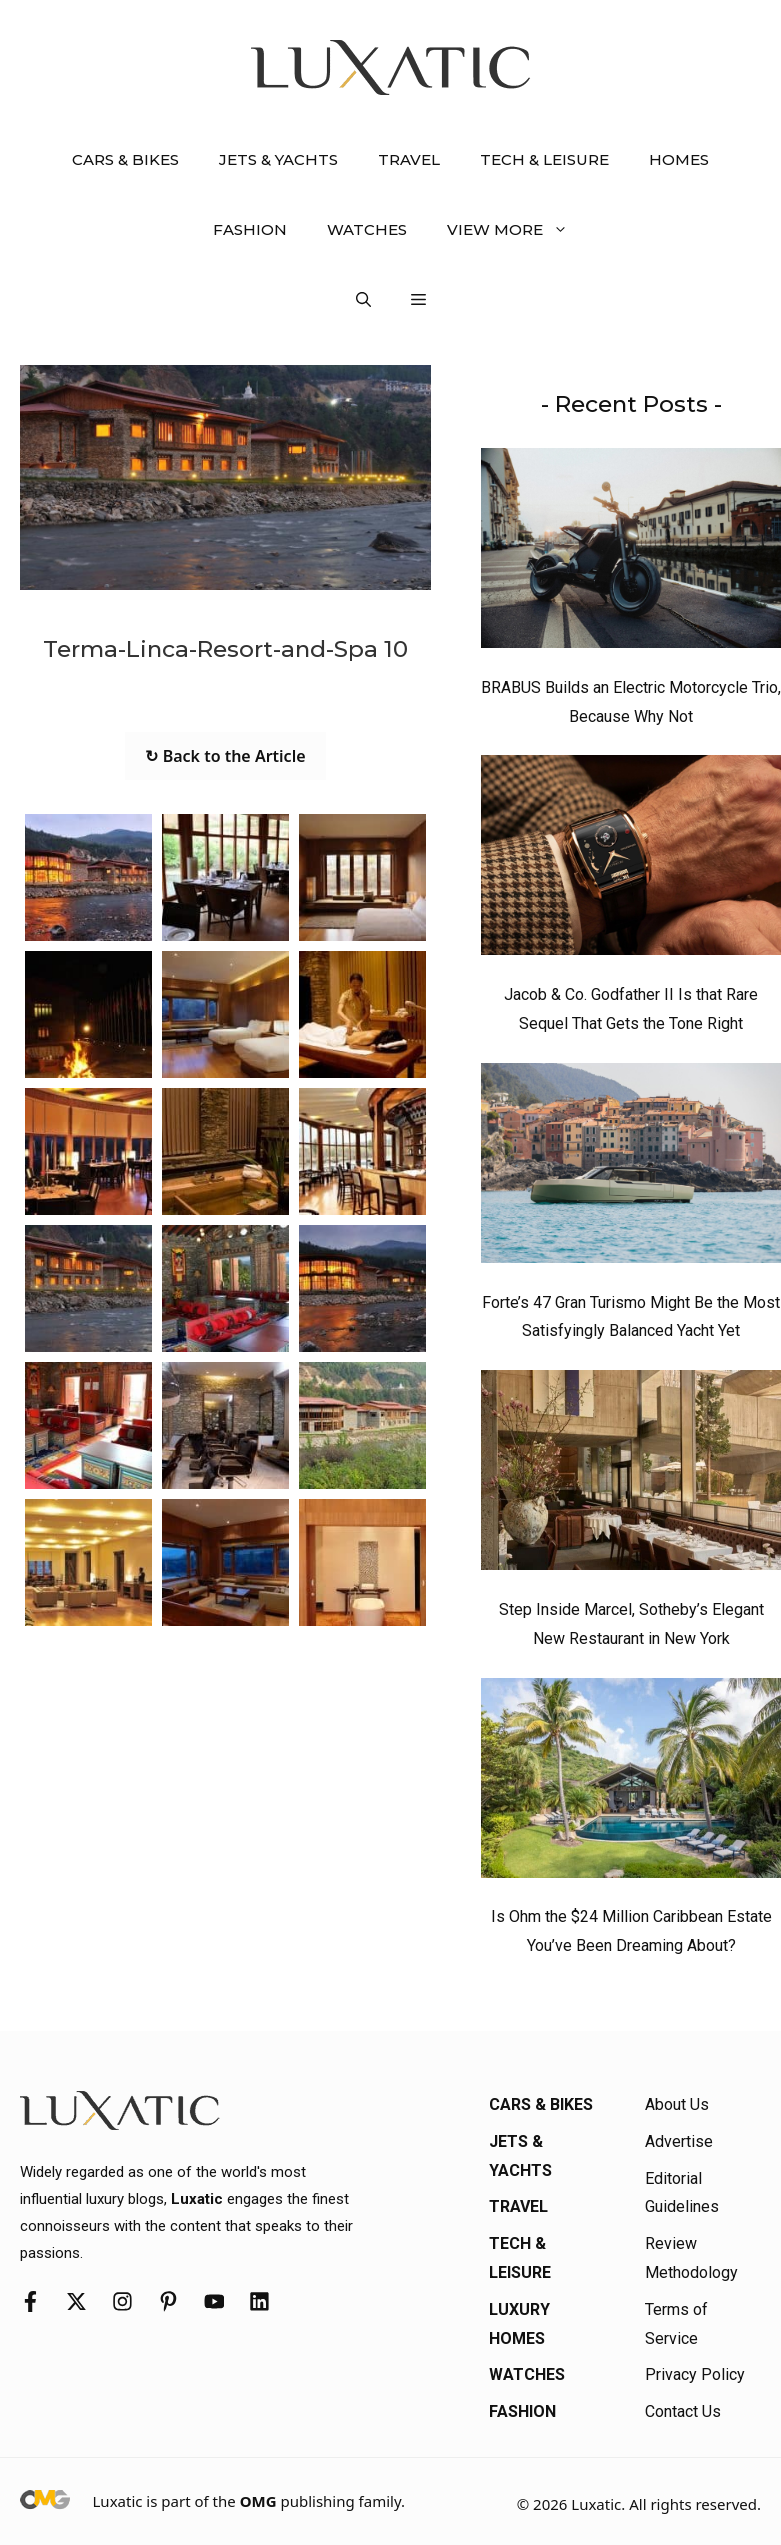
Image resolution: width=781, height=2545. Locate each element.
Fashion (250, 229)
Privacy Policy (695, 2374)
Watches (367, 229)
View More (517, 230)
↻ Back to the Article (225, 756)
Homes (679, 159)
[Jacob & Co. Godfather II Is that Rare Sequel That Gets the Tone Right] (631, 860)
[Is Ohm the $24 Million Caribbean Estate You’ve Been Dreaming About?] (631, 1783)
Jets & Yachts (278, 159)
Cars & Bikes (125, 159)
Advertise (679, 2141)
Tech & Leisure (544, 159)
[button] (363, 300)
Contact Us (683, 2411)
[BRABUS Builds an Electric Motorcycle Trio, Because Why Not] (631, 553)
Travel (409, 159)
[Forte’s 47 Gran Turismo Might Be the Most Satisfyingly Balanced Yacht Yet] (631, 1168)
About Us (677, 2104)
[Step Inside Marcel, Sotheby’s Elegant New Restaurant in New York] (631, 1475)
